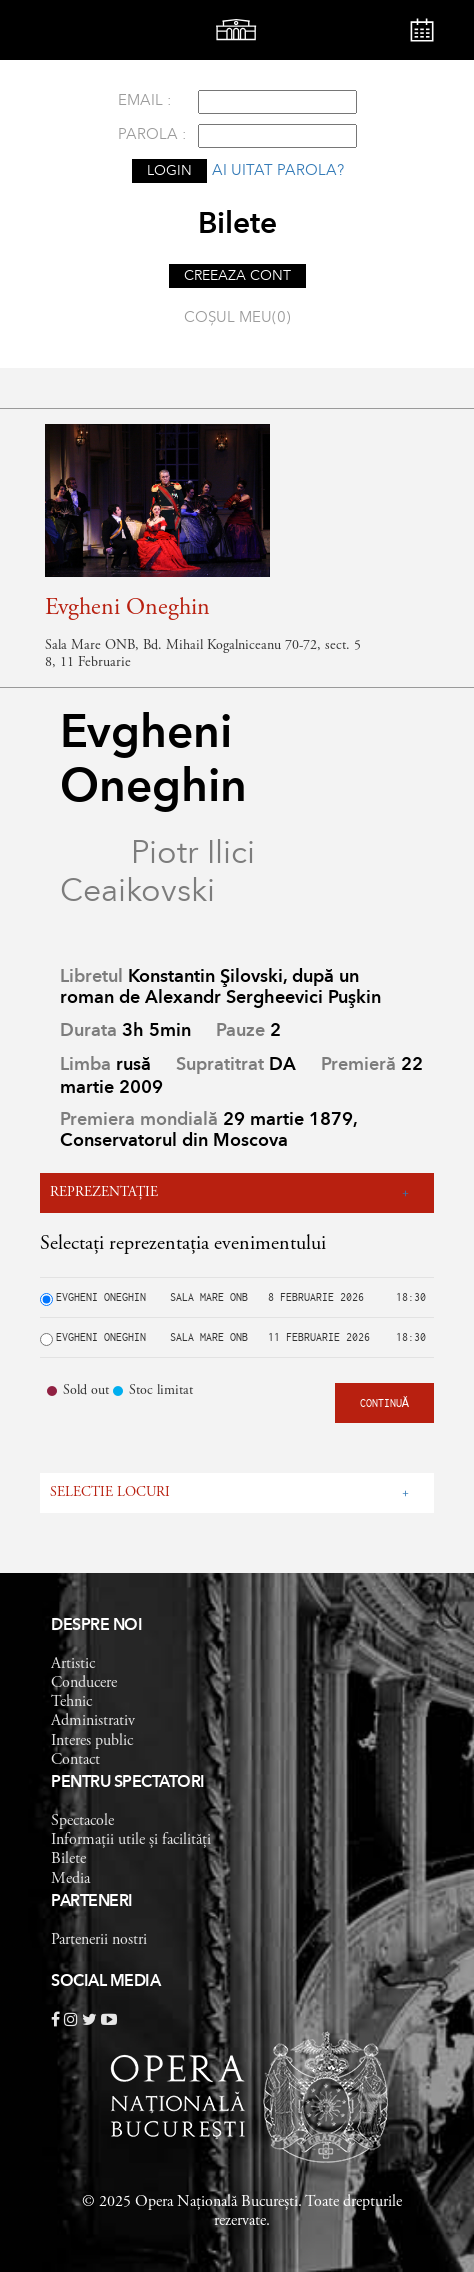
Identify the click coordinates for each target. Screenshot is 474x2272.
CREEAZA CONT (237, 276)
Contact (75, 1760)
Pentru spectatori (128, 1783)
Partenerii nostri (99, 1940)
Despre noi (96, 1626)
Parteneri (92, 1902)
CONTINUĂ (384, 1403)
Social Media (105, 1982)
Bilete (68, 1859)
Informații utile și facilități (131, 1840)
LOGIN (169, 171)
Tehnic (71, 1702)
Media (70, 1879)
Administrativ (93, 1721)
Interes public (92, 1741)
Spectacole (82, 1821)
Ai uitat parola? (278, 171)
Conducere (84, 1683)
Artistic (73, 1664)
